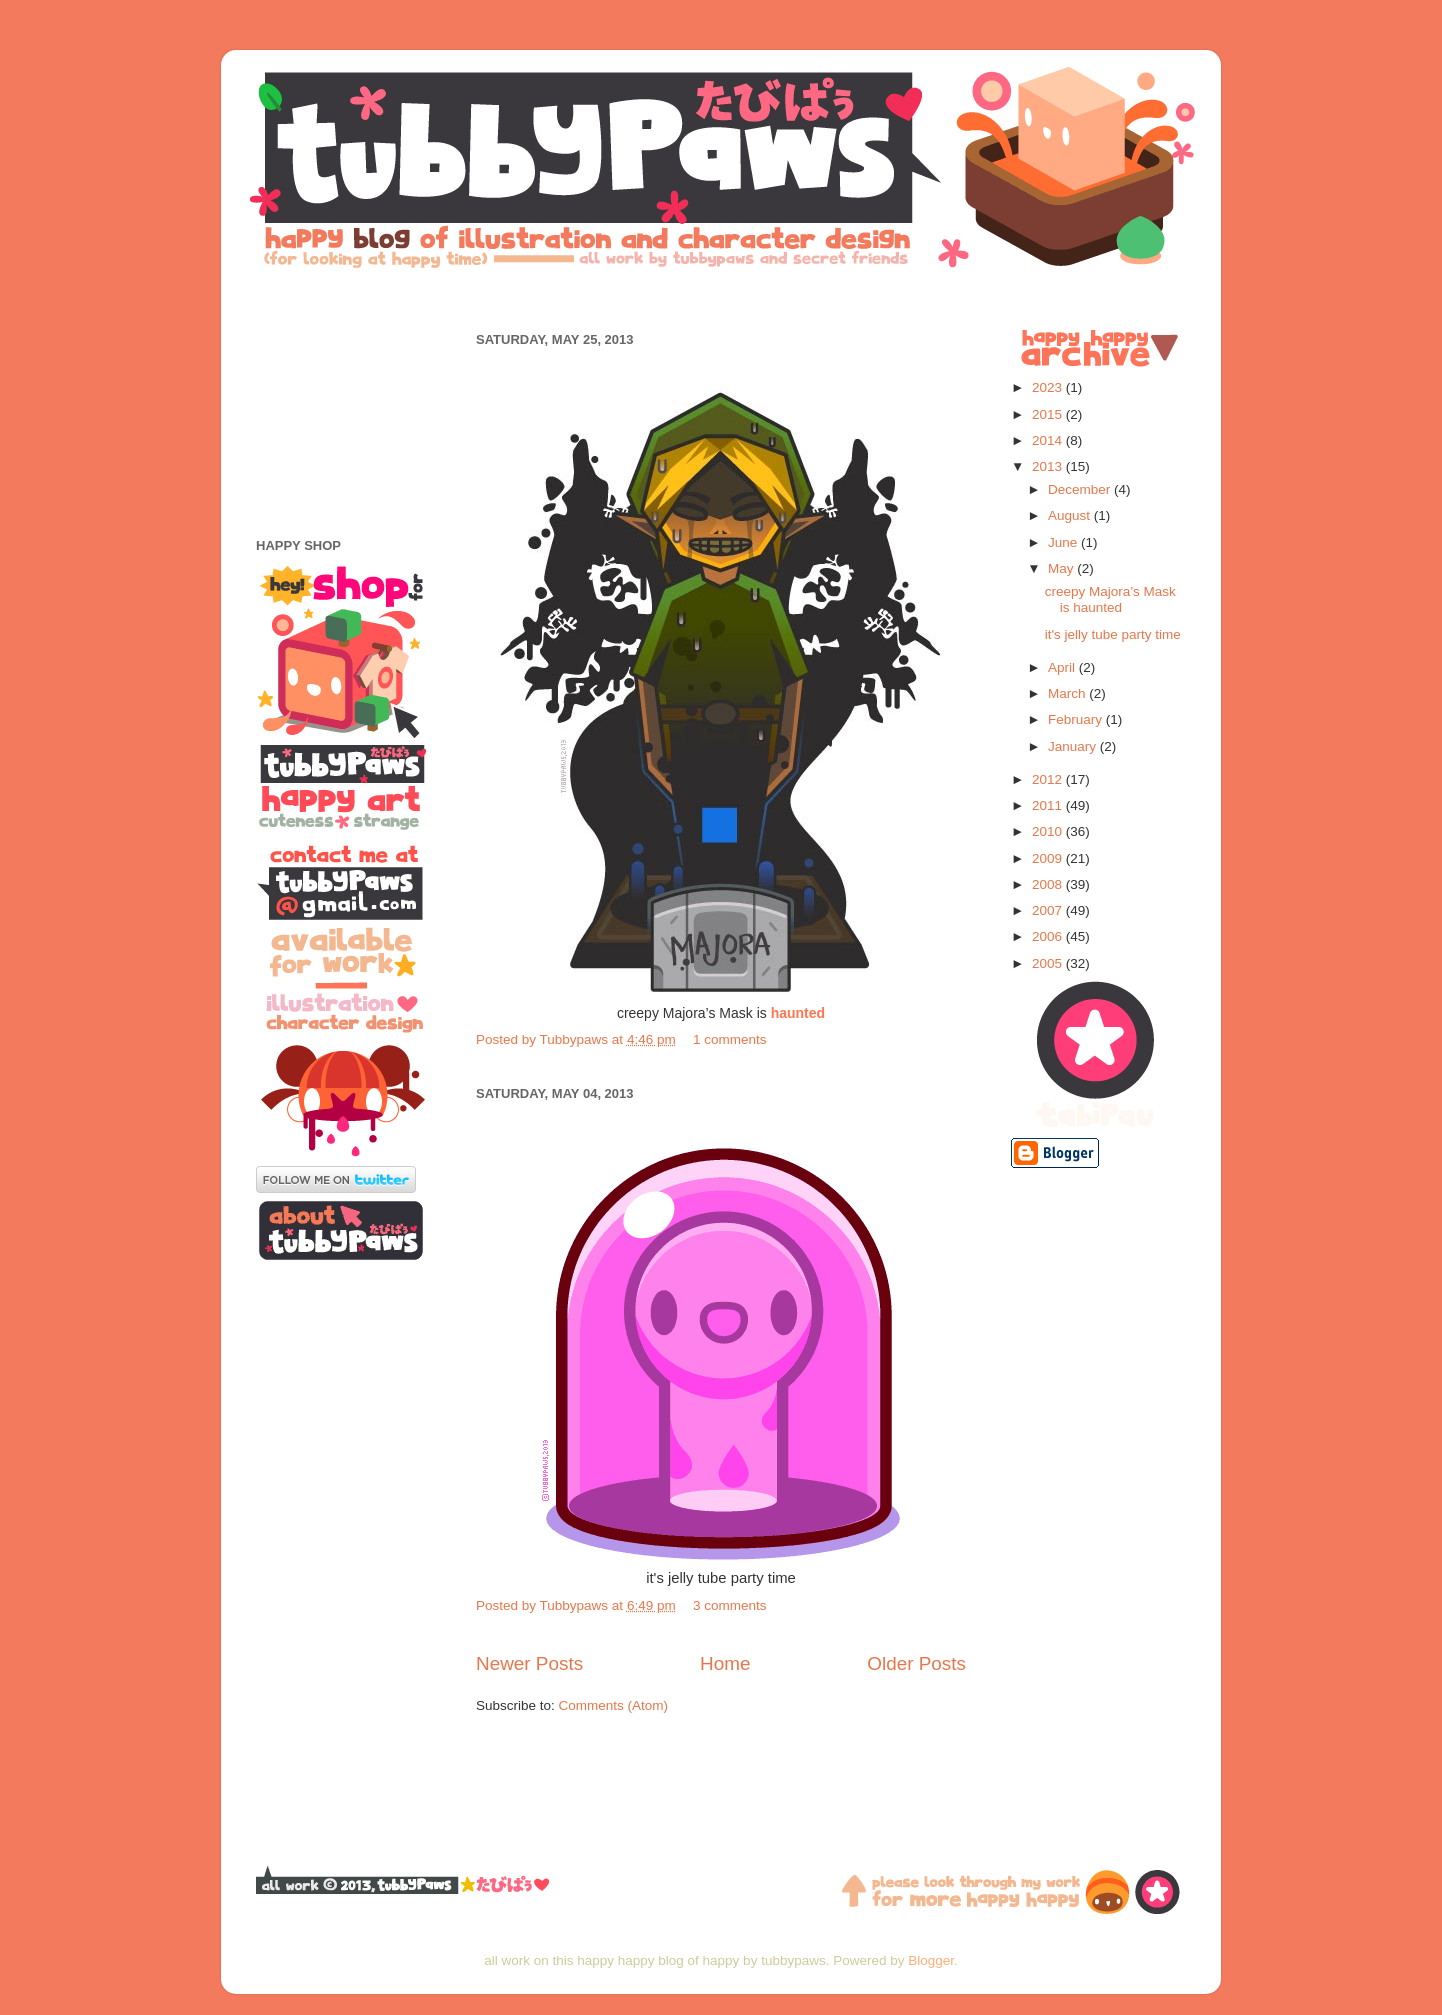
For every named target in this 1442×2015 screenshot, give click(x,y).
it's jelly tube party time (1113, 634)
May (1062, 568)
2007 (1049, 910)
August (1071, 515)
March (1068, 693)
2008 (1049, 884)
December (1081, 489)
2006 (1049, 936)
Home (725, 1663)
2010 (1049, 831)
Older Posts (916, 1663)
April (1063, 667)
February (1077, 719)
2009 (1049, 858)
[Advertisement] (721, 297)
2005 (1049, 963)
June (1064, 542)
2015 (1049, 414)
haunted (798, 1013)
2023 (1049, 387)
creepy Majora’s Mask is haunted (1110, 599)
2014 (1049, 440)
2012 (1049, 779)
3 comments (730, 1605)
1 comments (730, 1039)
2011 (1049, 805)
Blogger (931, 1960)
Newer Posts (529, 1663)
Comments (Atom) (614, 1705)
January (1074, 746)
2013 (1049, 466)
